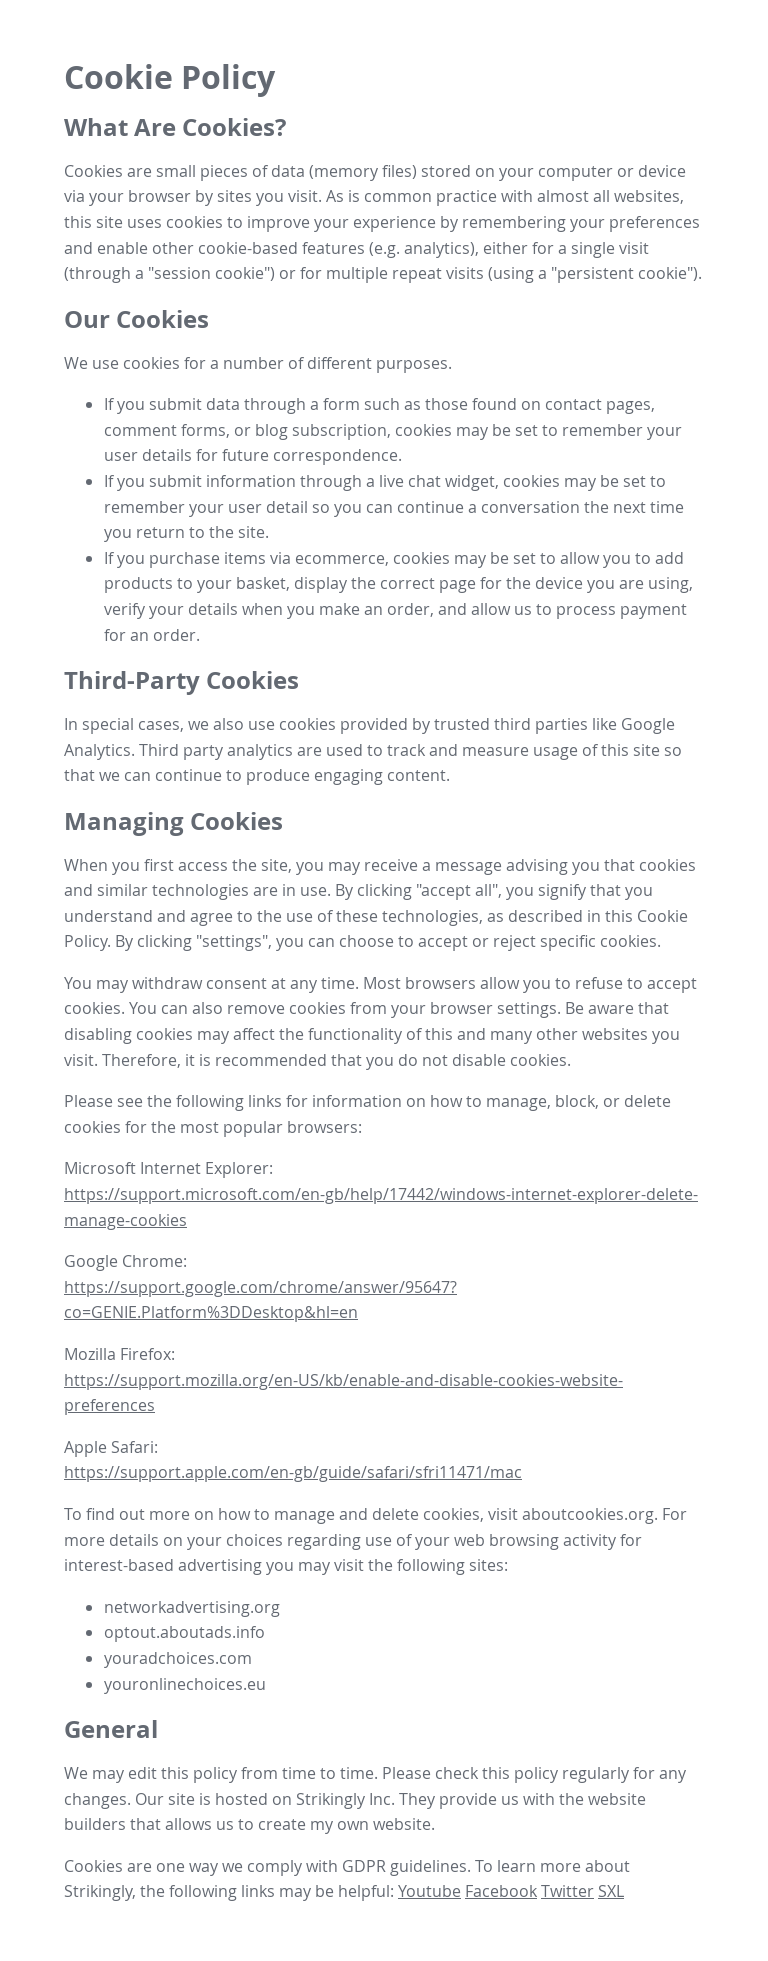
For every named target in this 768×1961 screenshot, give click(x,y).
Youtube (429, 1891)
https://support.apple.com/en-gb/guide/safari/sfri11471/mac (293, 1472)
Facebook (501, 1891)
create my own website (344, 1824)
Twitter (567, 1891)
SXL (611, 1891)
